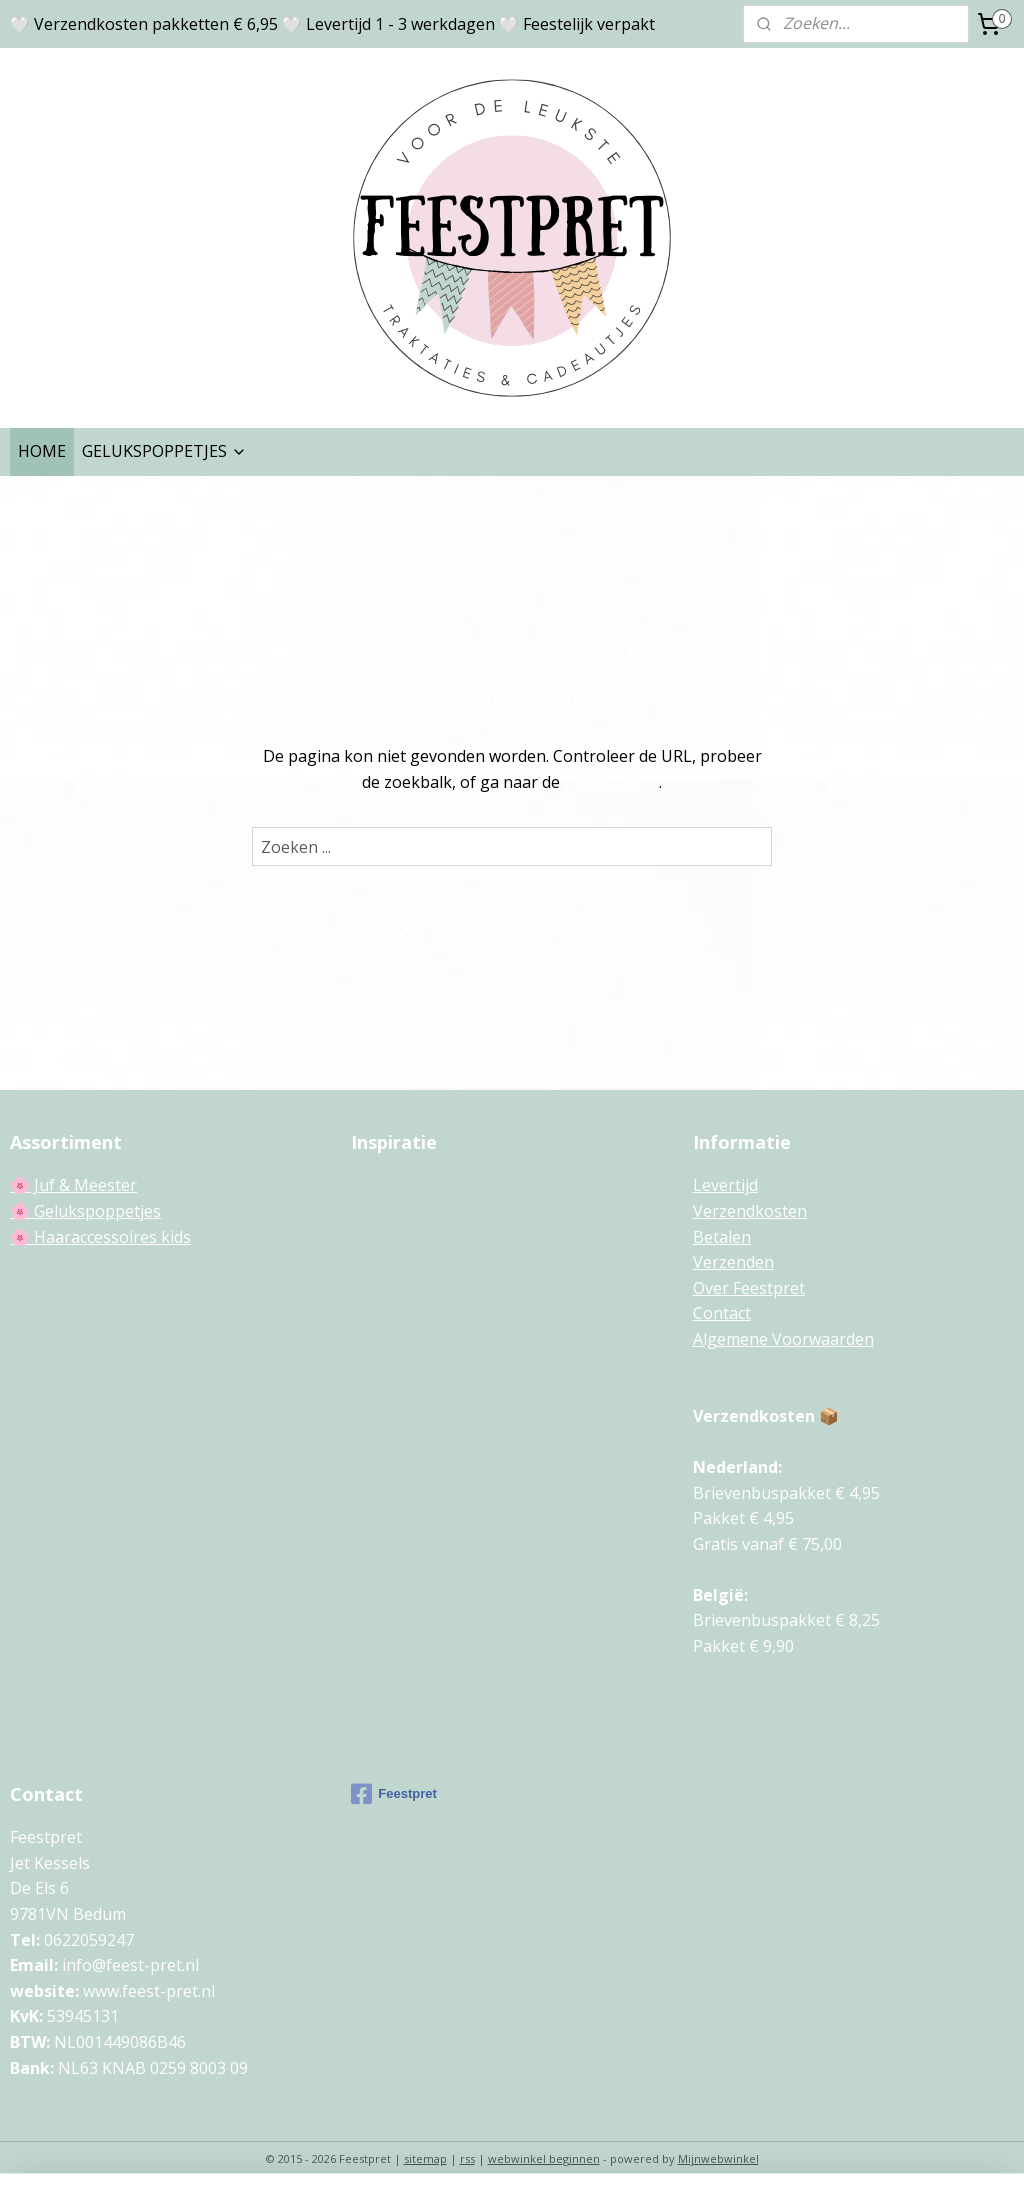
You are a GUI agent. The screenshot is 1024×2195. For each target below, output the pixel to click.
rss (467, 2158)
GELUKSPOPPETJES (164, 451)
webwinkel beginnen (544, 2158)
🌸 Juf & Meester (73, 1185)
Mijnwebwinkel (718, 2158)
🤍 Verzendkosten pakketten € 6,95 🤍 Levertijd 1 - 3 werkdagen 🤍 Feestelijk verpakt (332, 24)
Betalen (722, 1237)
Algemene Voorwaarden (783, 1339)
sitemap (425, 2158)
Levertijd (725, 1185)
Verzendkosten (750, 1211)
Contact (722, 1313)
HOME (42, 451)
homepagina (611, 782)
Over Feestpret (749, 1288)
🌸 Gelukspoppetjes (85, 1211)
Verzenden (733, 1262)
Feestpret (394, 1794)
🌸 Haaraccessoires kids (100, 1237)
